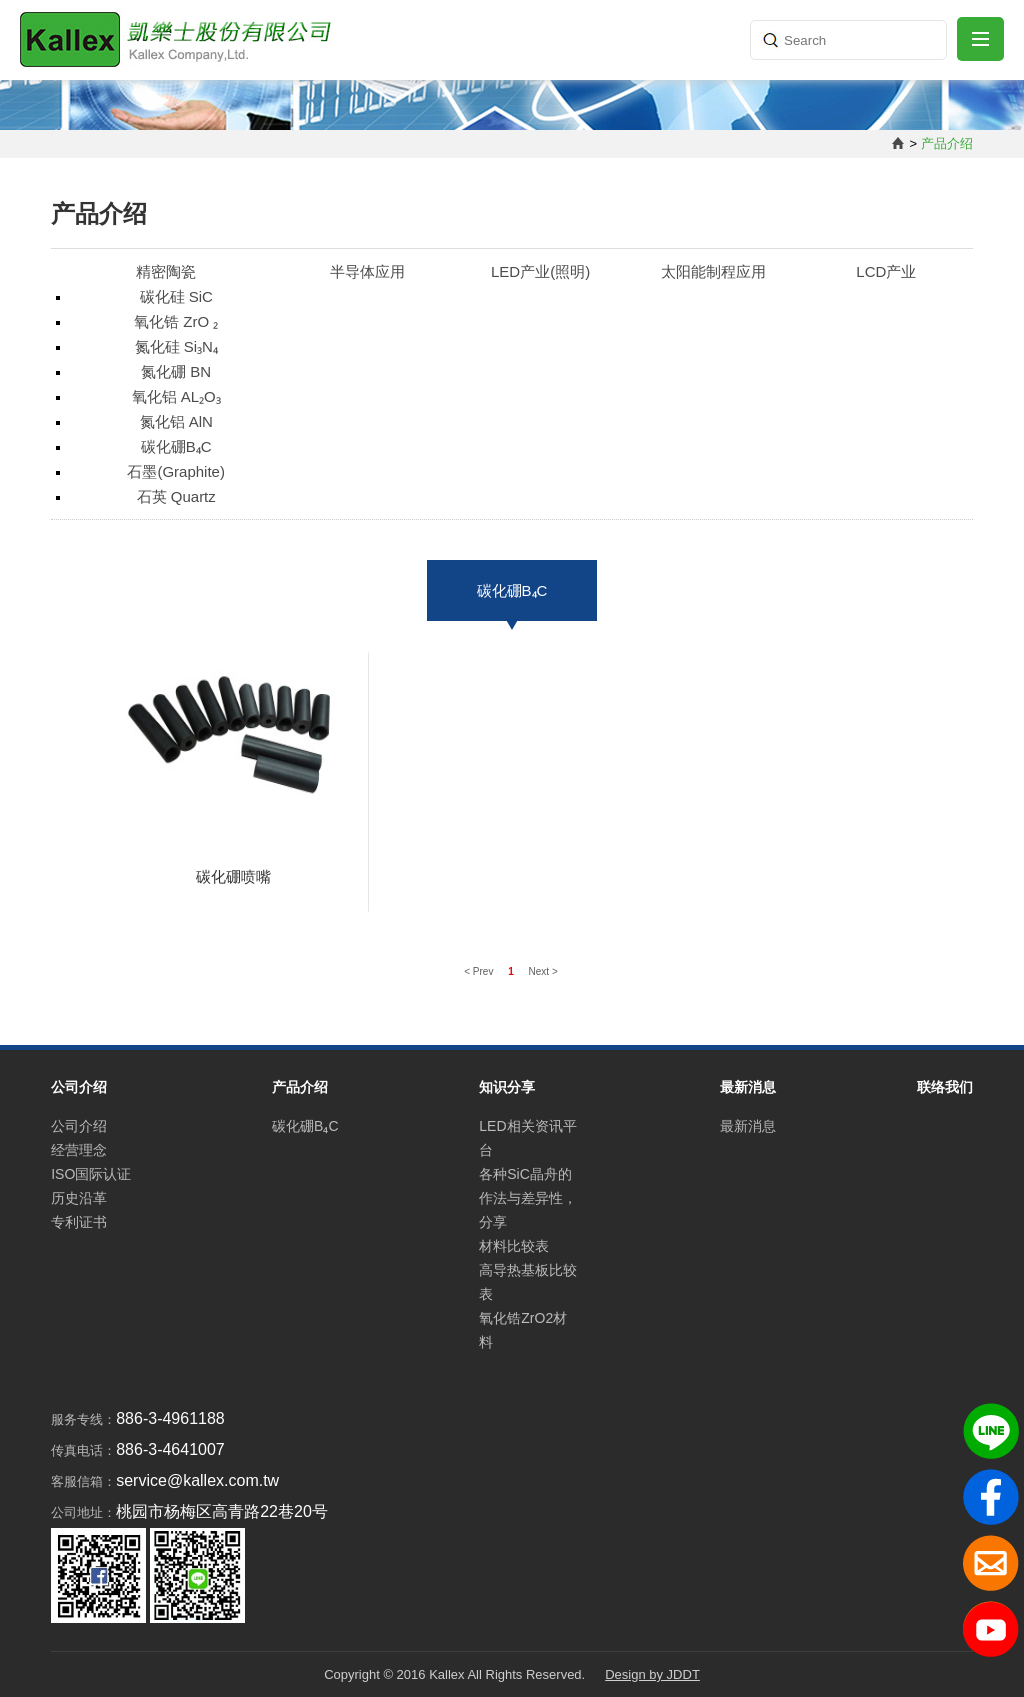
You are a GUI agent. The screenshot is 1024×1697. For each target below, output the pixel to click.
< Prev (480, 971)
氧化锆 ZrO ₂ (176, 321)
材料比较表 (514, 1246)
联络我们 (945, 1087)
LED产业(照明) (540, 271)
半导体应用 (367, 271)
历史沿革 (79, 1198)
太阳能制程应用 (713, 271)
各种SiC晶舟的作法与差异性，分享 (528, 1198)
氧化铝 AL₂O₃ (176, 396)
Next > (543, 971)
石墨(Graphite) (176, 471)
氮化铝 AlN (176, 421)
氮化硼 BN (176, 371)
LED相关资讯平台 (527, 1138)
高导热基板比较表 (528, 1282)
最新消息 (748, 1126)
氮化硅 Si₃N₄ (176, 346)
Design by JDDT (652, 1674)
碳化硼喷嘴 (233, 876)
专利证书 (79, 1222)
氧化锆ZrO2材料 (523, 1330)
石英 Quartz (176, 496)
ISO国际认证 (91, 1174)
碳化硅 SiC (176, 296)
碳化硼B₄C (176, 446)
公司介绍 (79, 1126)
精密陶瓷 (166, 271)
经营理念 (79, 1150)
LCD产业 (886, 271)
